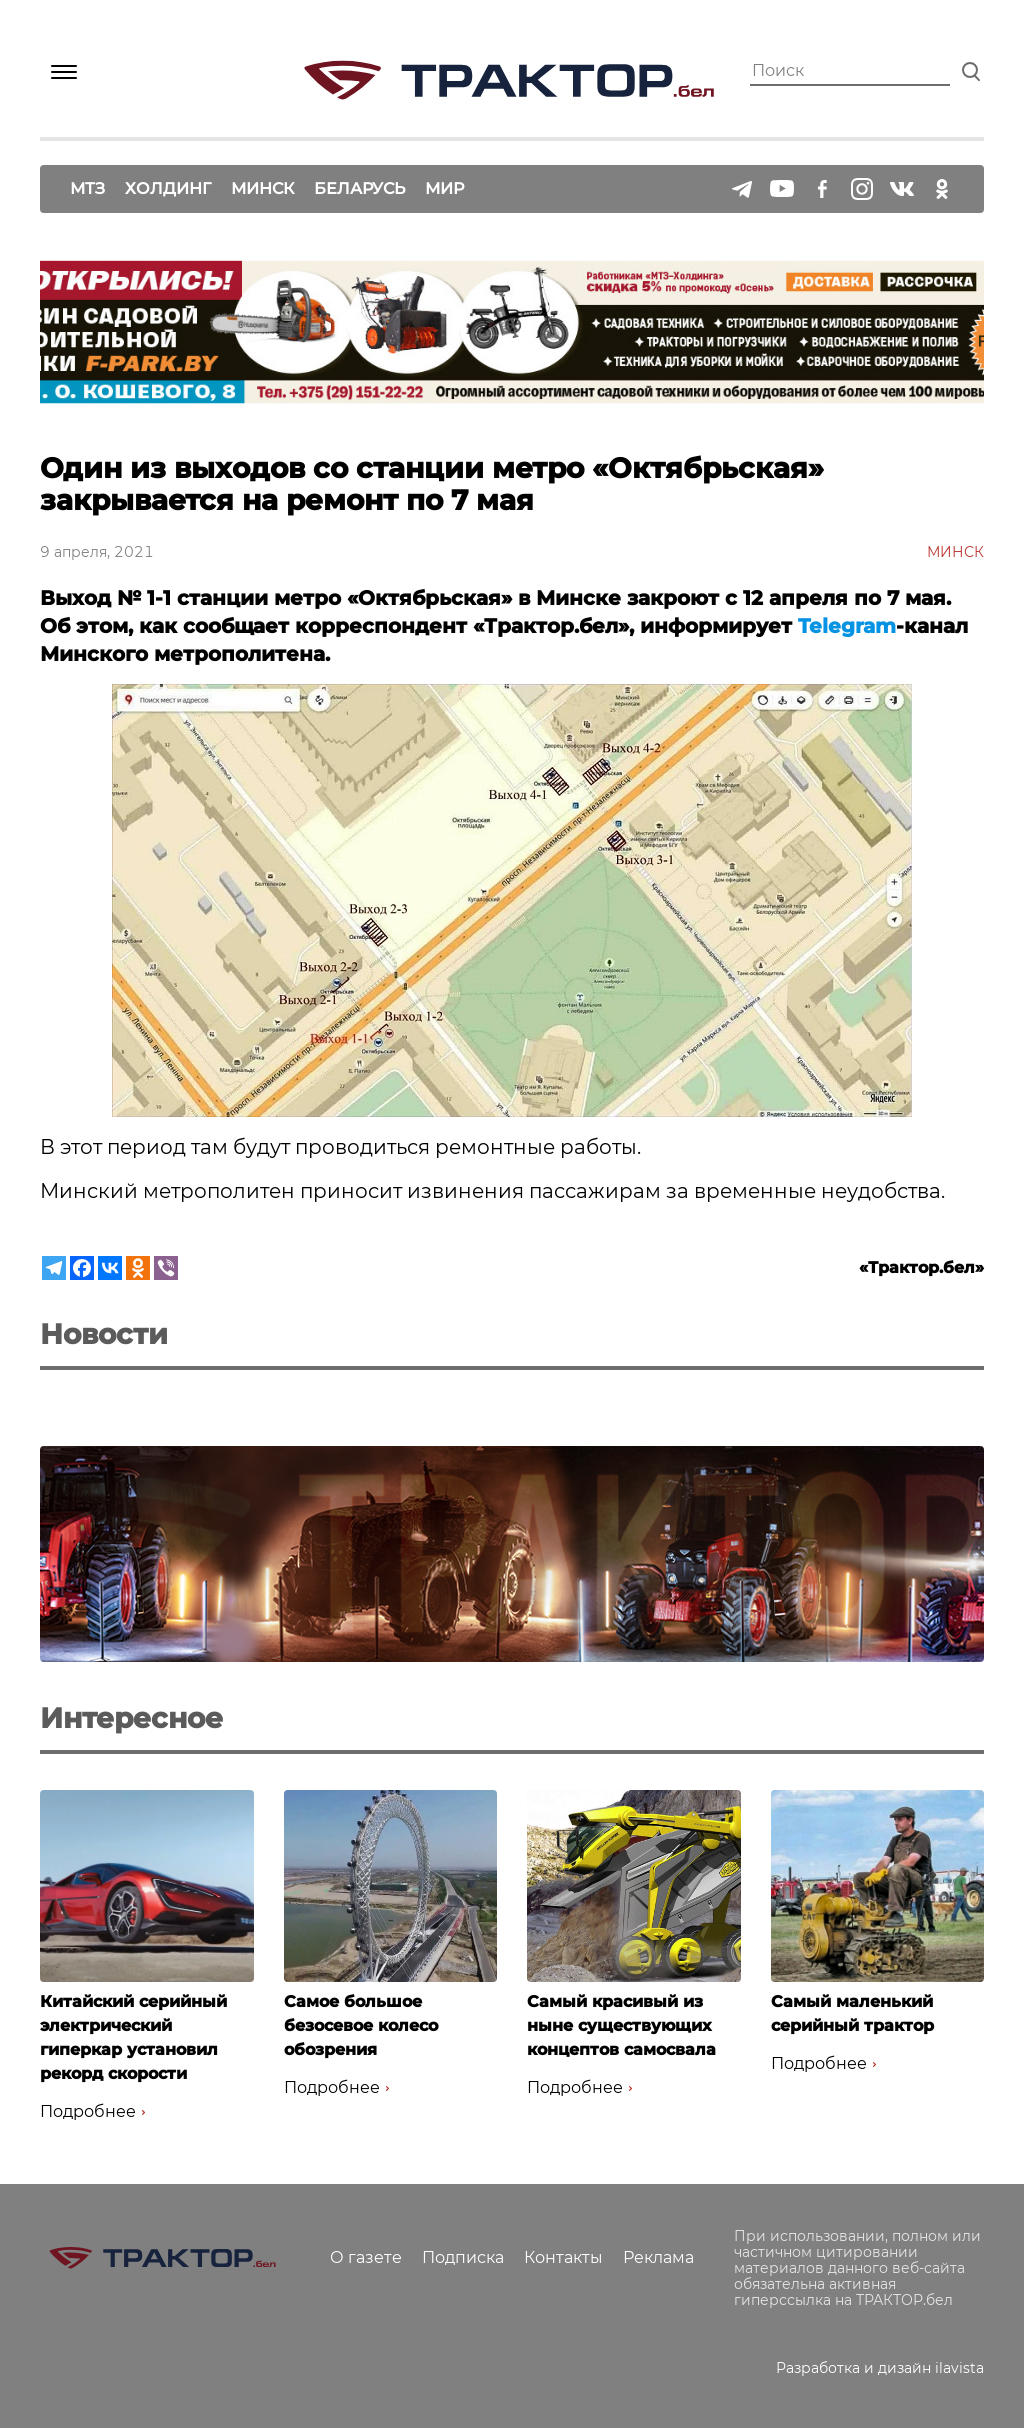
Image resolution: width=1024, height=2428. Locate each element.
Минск (262, 188)
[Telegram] (54, 1268)
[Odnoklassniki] (138, 1268)
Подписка (463, 2257)
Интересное (131, 1718)
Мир (444, 188)
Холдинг (168, 188)
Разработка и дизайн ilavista (880, 2368)
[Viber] (166, 1268)
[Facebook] (82, 1268)
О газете (366, 2257)
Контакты (563, 2257)
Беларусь (359, 188)
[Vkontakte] (110, 1268)
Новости (104, 1334)
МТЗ (87, 188)
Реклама (658, 2257)
